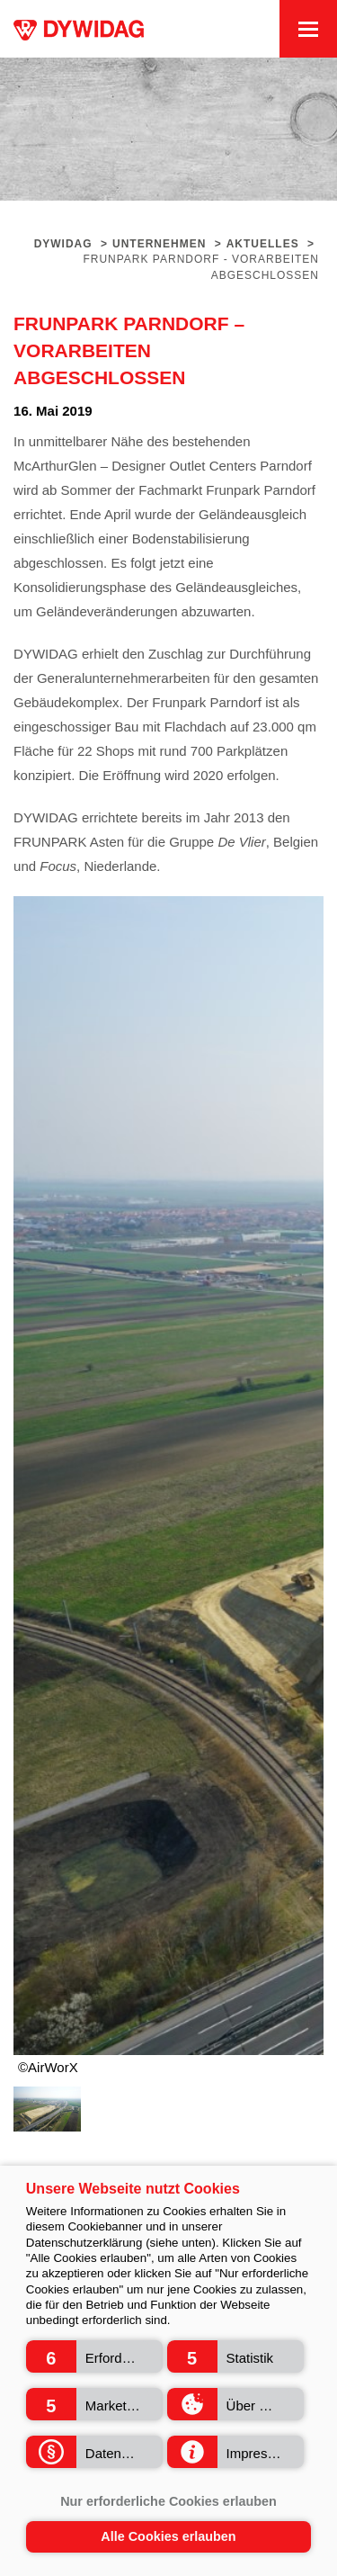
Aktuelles (262, 244)
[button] (94, 2356)
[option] (168, 1475)
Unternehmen (159, 244)
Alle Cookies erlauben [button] (168, 2536)
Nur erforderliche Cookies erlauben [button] (168, 2501)
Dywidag (63, 244)
